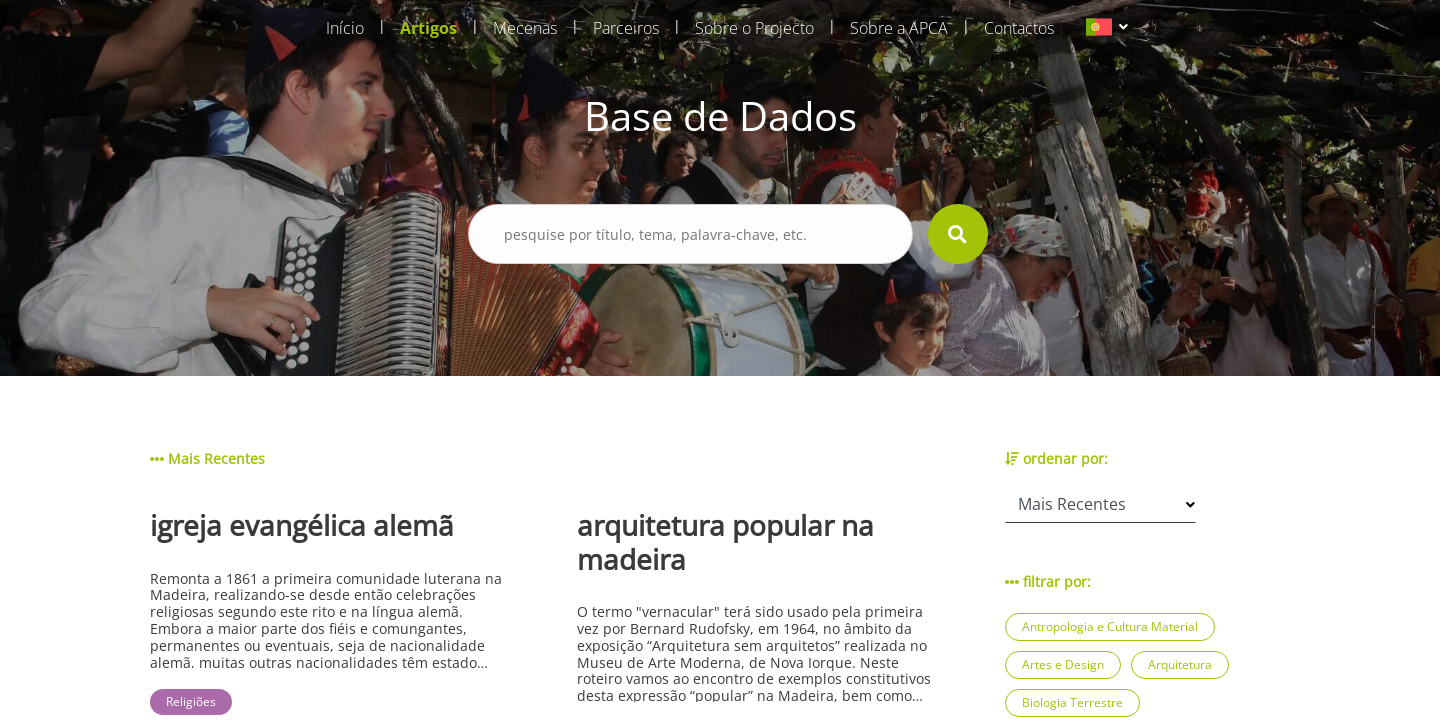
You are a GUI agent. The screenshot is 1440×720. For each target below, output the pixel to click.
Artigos (428, 28)
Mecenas (525, 28)
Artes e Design (1063, 664)
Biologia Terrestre (1072, 702)
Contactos (1019, 28)
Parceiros (626, 28)
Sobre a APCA (899, 28)
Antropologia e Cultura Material (1110, 626)
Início (345, 28)
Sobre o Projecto (754, 28)
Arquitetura (1180, 664)
